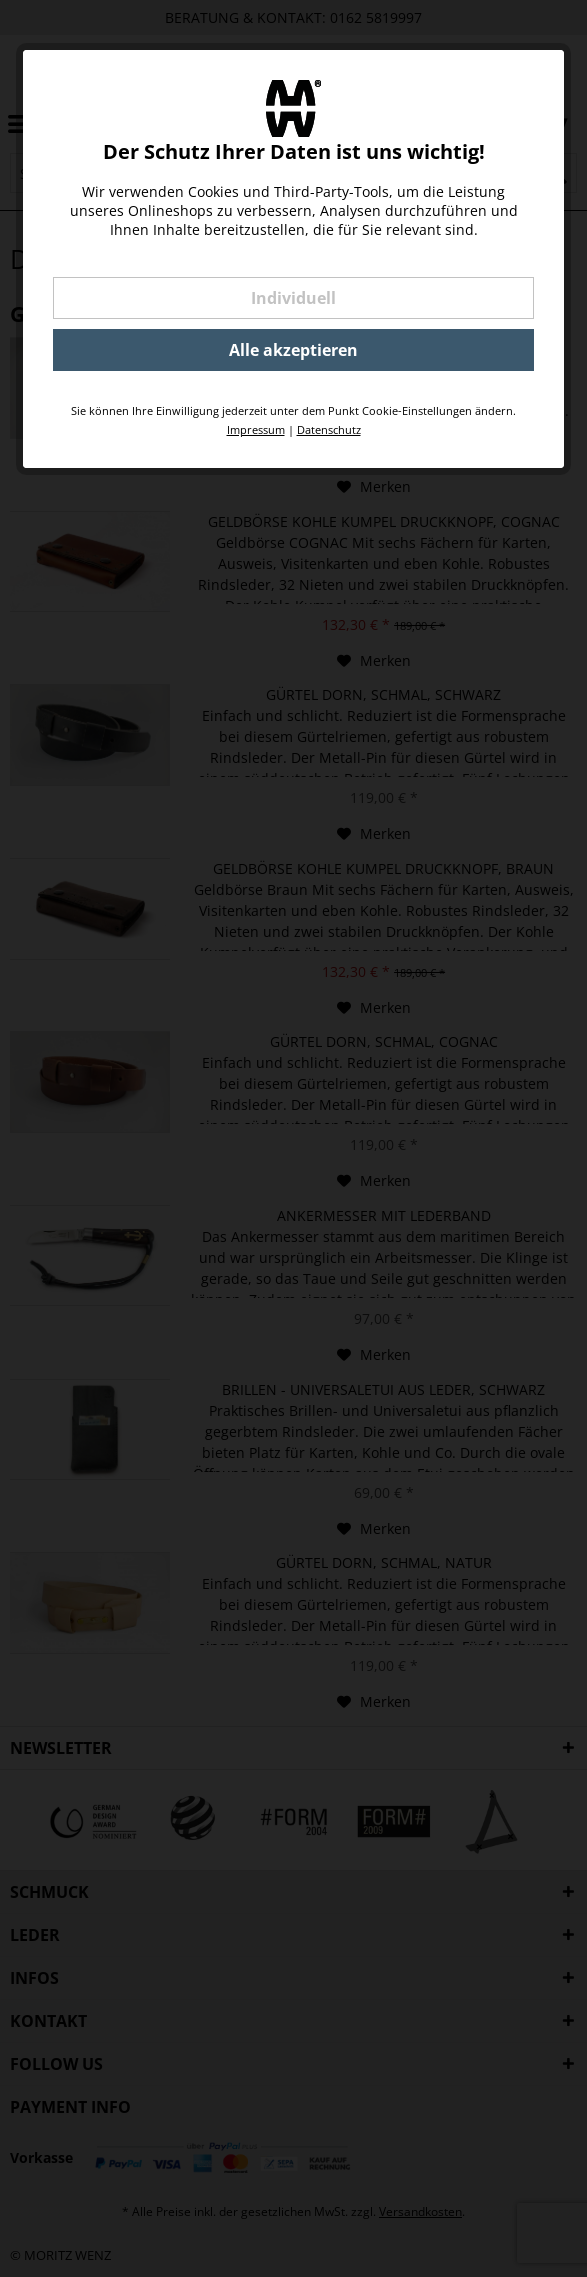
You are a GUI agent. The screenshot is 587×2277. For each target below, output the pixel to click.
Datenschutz (329, 429)
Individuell (293, 298)
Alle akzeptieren (293, 350)
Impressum (256, 429)
